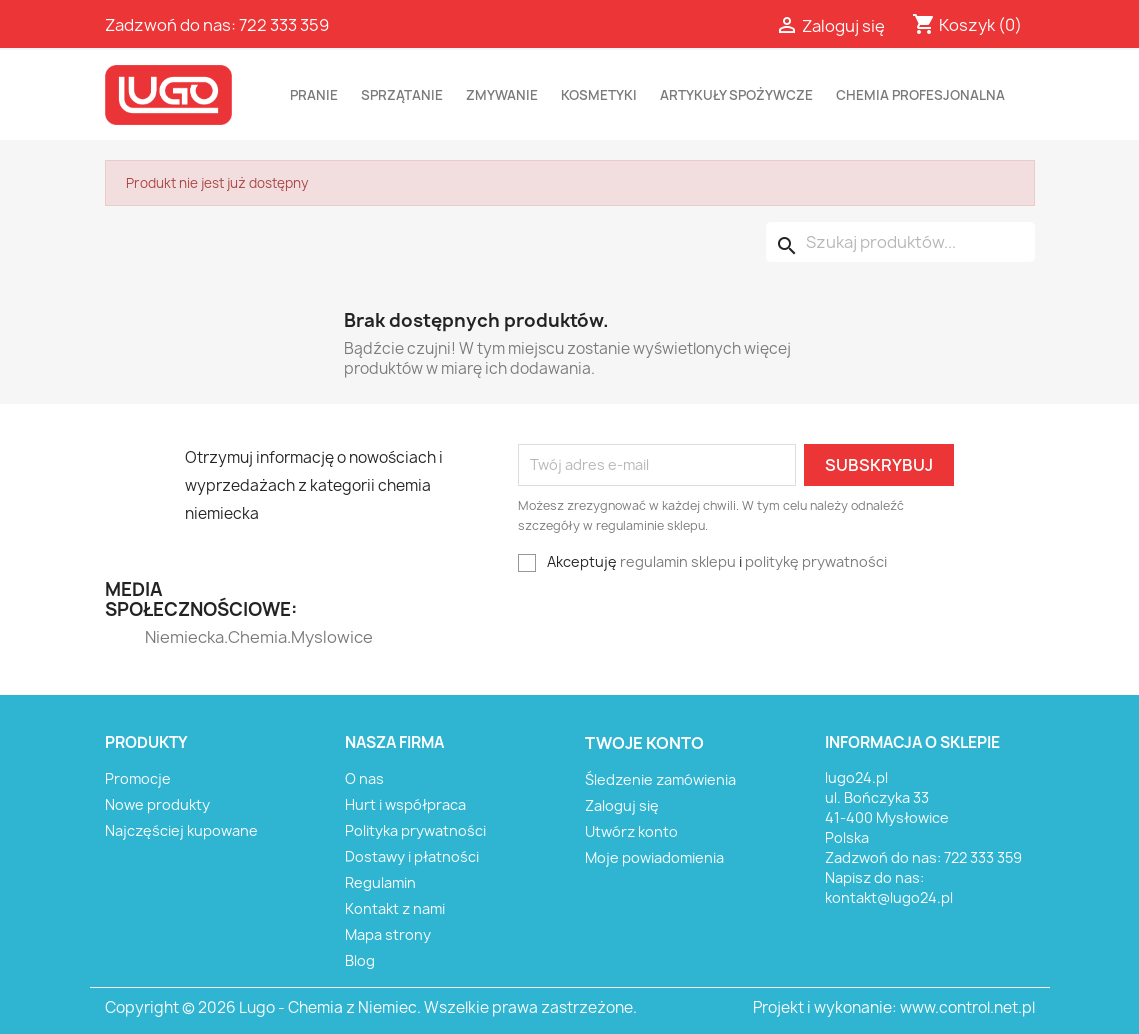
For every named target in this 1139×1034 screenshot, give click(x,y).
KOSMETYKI (599, 95)
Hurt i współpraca (405, 804)
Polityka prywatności (415, 830)
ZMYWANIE (502, 95)
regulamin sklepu (678, 561)
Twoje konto (644, 743)
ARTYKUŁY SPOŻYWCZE (736, 95)
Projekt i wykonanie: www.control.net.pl (894, 1007)
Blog (360, 960)
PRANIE (314, 95)
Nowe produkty (157, 804)
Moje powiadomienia (654, 857)
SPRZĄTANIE (402, 95)
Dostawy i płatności (412, 856)
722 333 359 (284, 25)
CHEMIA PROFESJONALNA (920, 95)
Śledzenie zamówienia (660, 779)
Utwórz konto (631, 831)
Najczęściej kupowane (181, 830)
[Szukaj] (900, 242)
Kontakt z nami (395, 908)
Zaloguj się (622, 805)
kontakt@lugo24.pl (889, 897)
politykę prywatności (816, 561)
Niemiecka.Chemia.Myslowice (184, 637)
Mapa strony (388, 934)
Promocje (138, 778)
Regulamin (380, 882)
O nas (364, 778)
